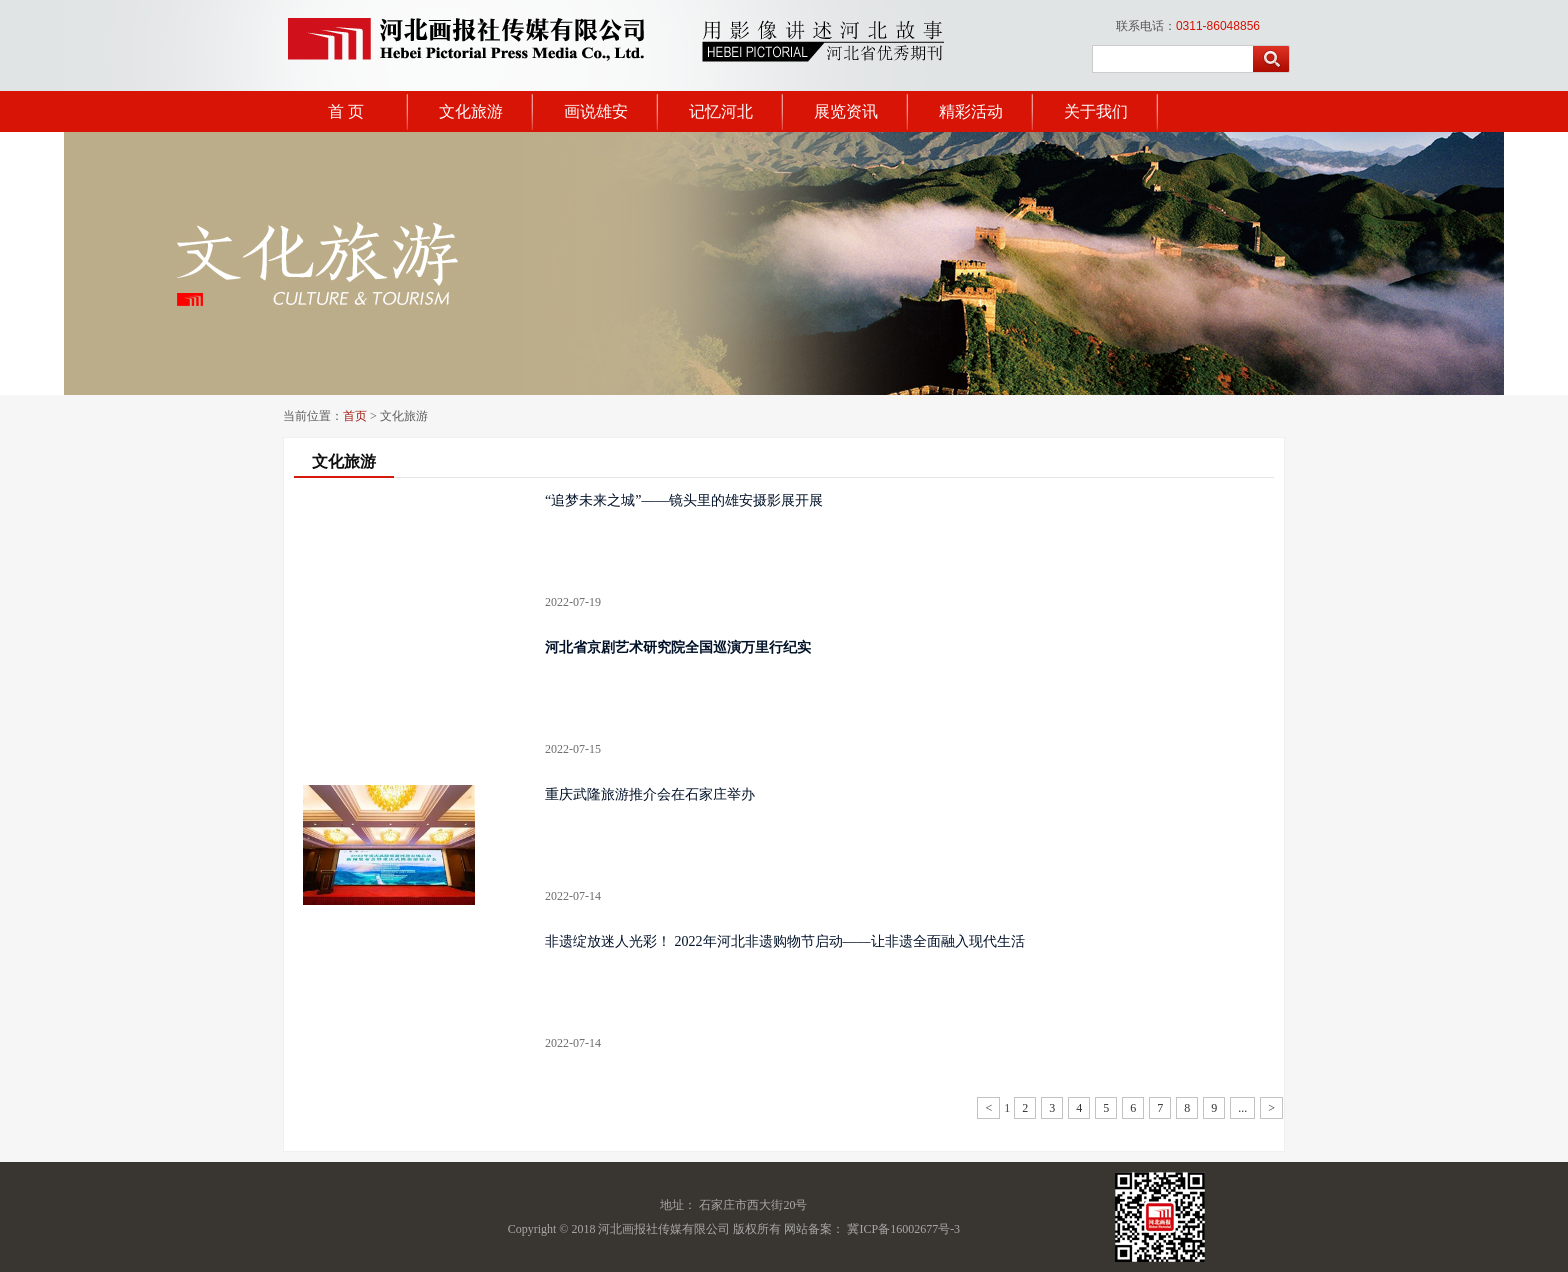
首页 (355, 416)
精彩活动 (971, 111)
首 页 (346, 111)
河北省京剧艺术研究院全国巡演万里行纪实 (678, 647)
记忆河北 (721, 111)
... (1242, 1108)
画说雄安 (596, 111)
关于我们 (1096, 111)
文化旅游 (471, 111)
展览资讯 (846, 111)
